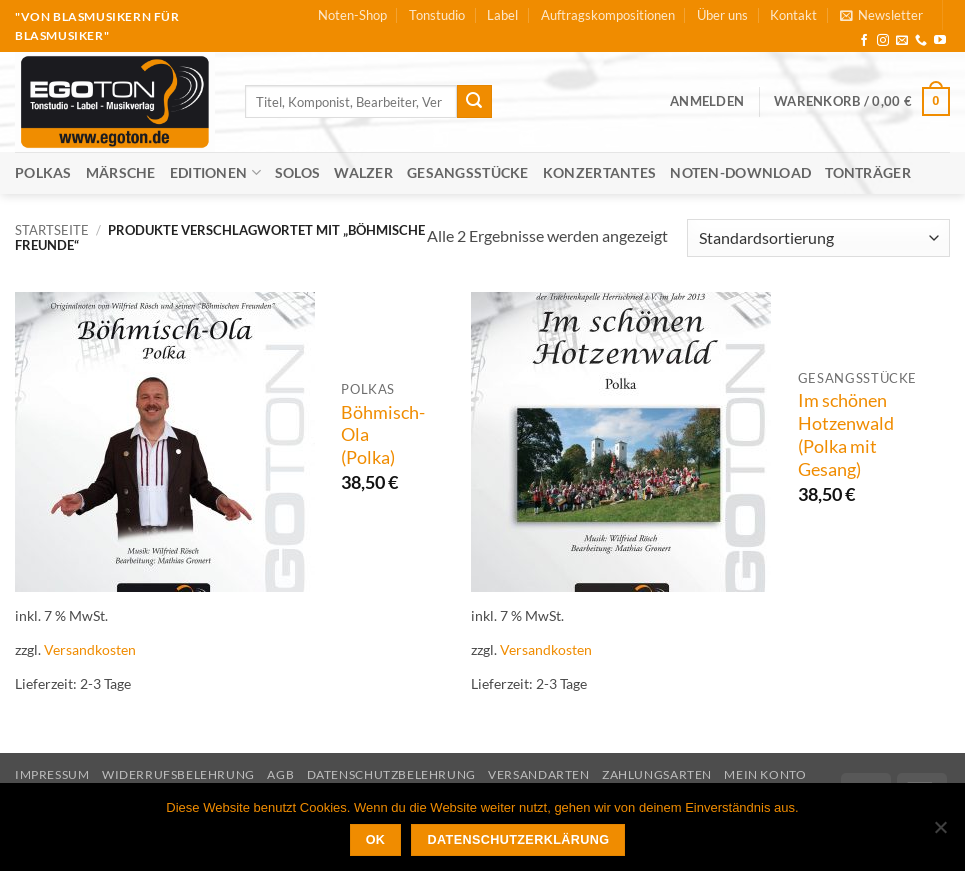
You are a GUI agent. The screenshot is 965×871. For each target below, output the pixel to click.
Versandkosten (90, 649)
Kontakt (793, 15)
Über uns (722, 15)
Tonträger (868, 172)
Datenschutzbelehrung (391, 774)
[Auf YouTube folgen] (940, 41)
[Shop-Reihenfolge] (818, 238)
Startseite (52, 230)
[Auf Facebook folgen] (864, 41)
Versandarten (538, 774)
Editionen (215, 172)
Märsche (121, 172)
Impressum (52, 774)
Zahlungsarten (657, 774)
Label (502, 15)
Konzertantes (599, 172)
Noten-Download (740, 172)
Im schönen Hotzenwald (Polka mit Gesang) (846, 435)
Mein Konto (765, 774)
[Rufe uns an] (921, 41)
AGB (280, 774)
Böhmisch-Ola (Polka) (383, 435)
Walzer (363, 172)
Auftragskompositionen (608, 15)
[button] (881, 15)
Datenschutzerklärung (519, 840)
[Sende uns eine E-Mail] (902, 41)
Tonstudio (437, 15)
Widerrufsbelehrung (178, 774)
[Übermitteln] (474, 102)
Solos (297, 172)
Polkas (43, 172)
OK (376, 840)
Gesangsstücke (468, 172)
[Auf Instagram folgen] (883, 41)
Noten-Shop (352, 15)
